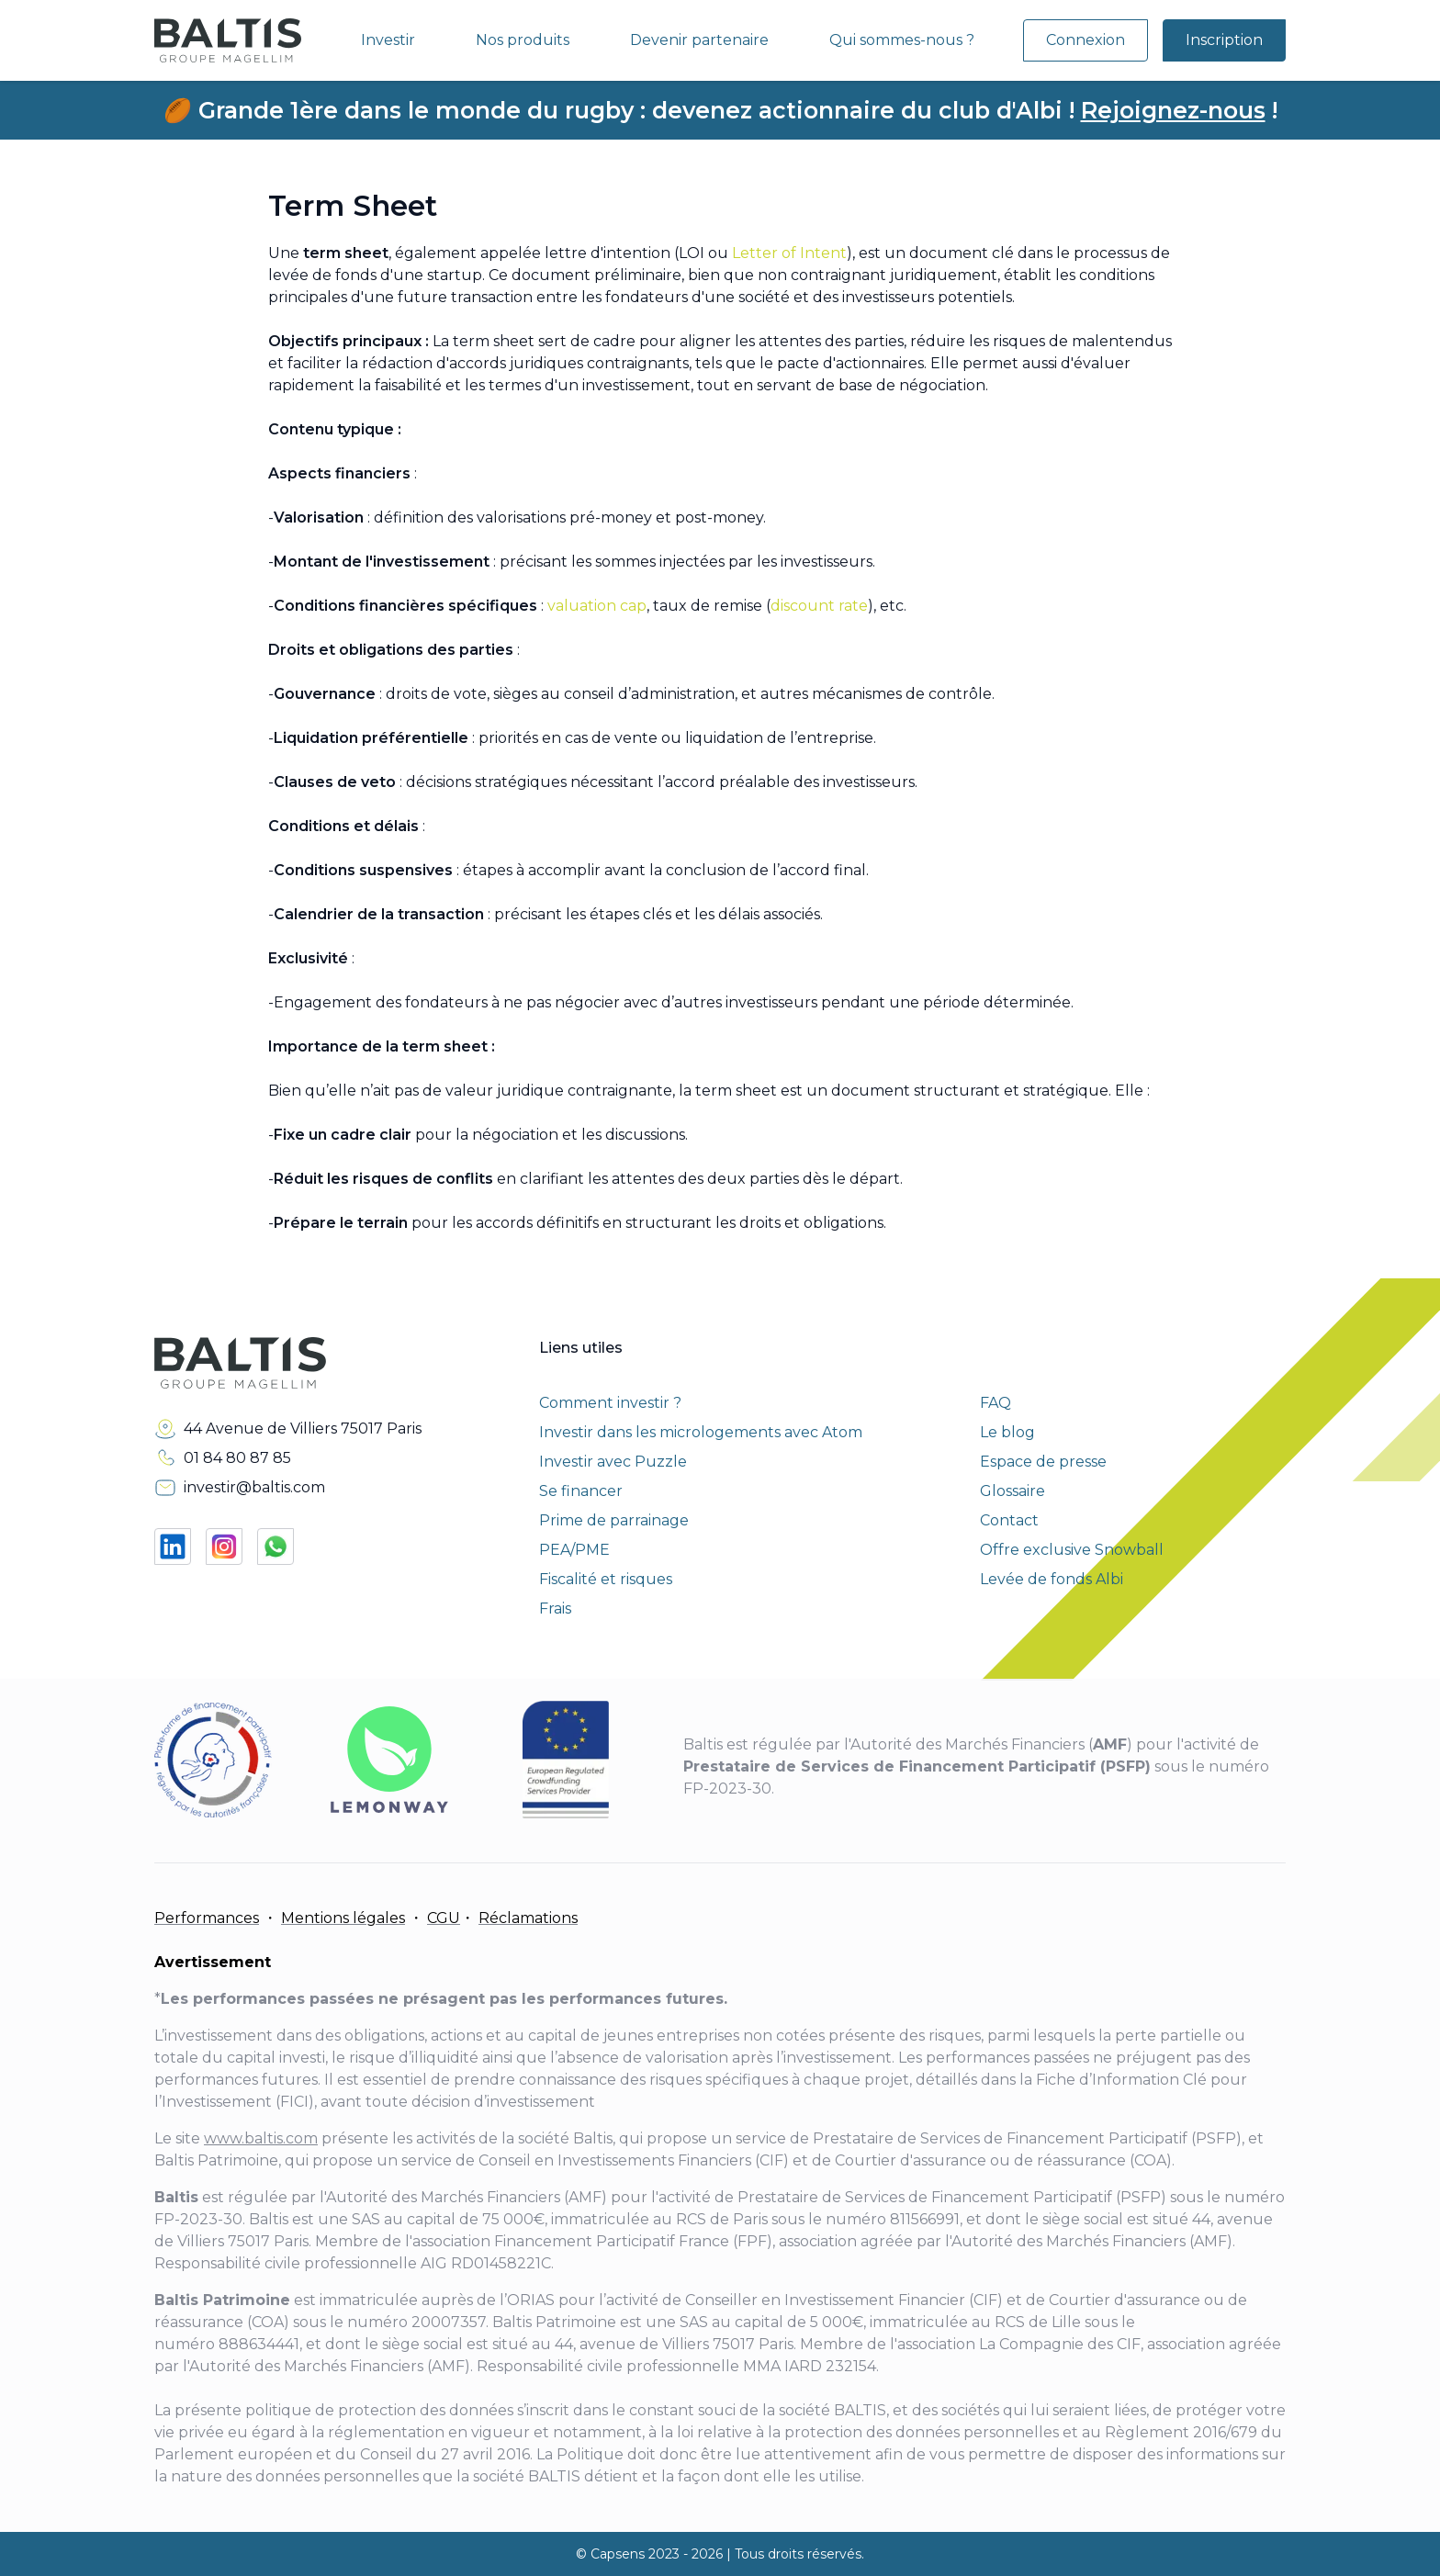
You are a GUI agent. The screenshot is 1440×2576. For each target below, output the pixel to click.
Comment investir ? (610, 1403)
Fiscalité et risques (605, 1579)
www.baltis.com (261, 2138)
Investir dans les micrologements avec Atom (700, 1432)
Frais (555, 1608)
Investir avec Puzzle (613, 1461)
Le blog (1007, 1432)
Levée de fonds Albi (1051, 1579)
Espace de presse (1043, 1461)
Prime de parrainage (614, 1520)
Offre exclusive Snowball (1072, 1549)
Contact (1009, 1520)
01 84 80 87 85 (237, 1458)
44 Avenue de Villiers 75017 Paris (303, 1428)
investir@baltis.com (254, 1487)
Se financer (581, 1491)
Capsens (618, 2554)
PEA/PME (574, 1549)
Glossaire (1012, 1491)
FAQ (995, 1403)
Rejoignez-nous (1173, 110)
